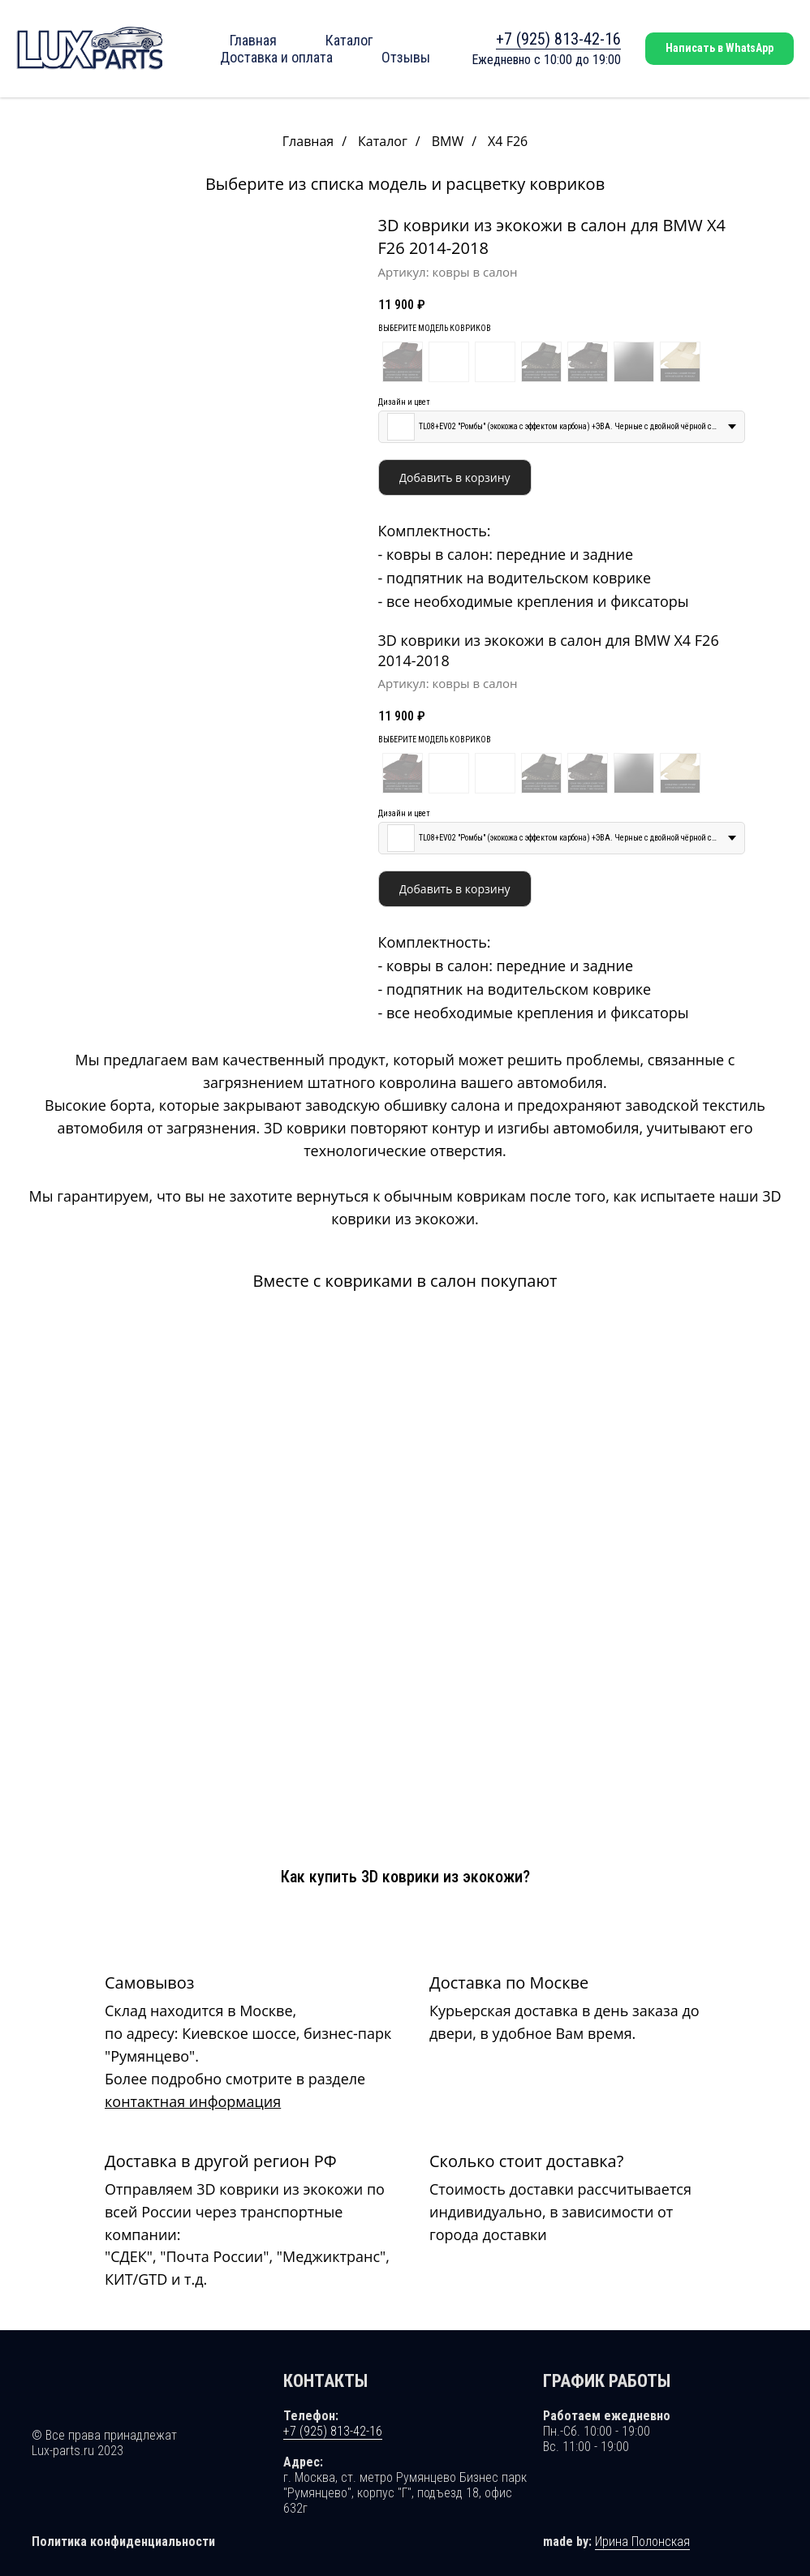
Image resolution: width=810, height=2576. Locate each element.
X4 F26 (508, 141)
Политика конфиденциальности (123, 2527)
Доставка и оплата (276, 57)
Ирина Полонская (642, 2527)
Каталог (349, 40)
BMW (448, 141)
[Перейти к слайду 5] (197, 585)
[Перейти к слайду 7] (215, 585)
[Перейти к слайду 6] (206, 585)
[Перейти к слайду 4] (188, 585)
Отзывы (405, 57)
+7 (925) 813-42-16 (558, 39)
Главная (253, 40)
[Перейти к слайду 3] (179, 585)
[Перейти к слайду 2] (170, 585)
